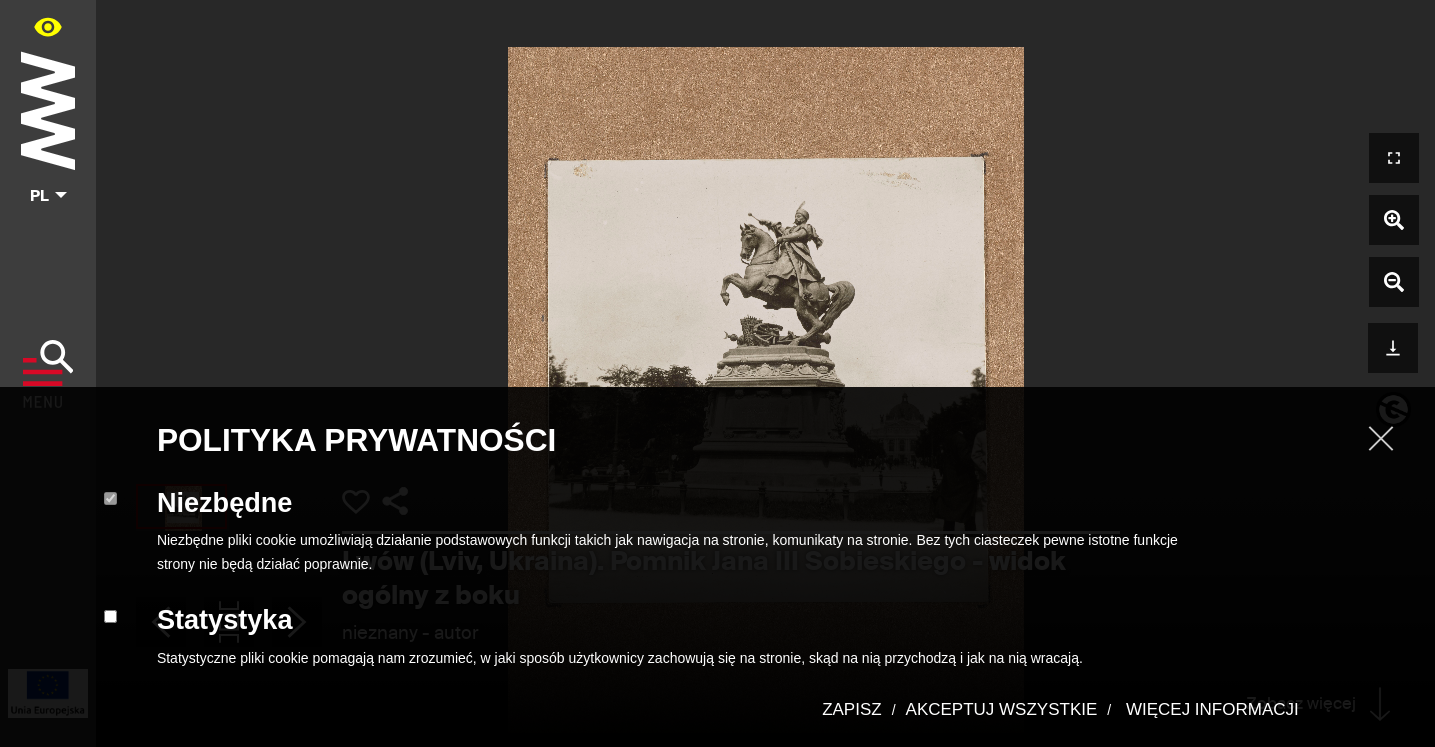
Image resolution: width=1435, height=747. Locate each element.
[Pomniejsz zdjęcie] (1394, 282)
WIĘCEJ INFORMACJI (1210, 709)
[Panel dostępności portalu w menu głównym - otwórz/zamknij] (48, 26)
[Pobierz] (1393, 345)
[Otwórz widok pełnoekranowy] (1394, 158)
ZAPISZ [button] (852, 709)
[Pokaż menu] (48, 374)
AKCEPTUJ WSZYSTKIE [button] (1002, 709)
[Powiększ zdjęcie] (1394, 220)
